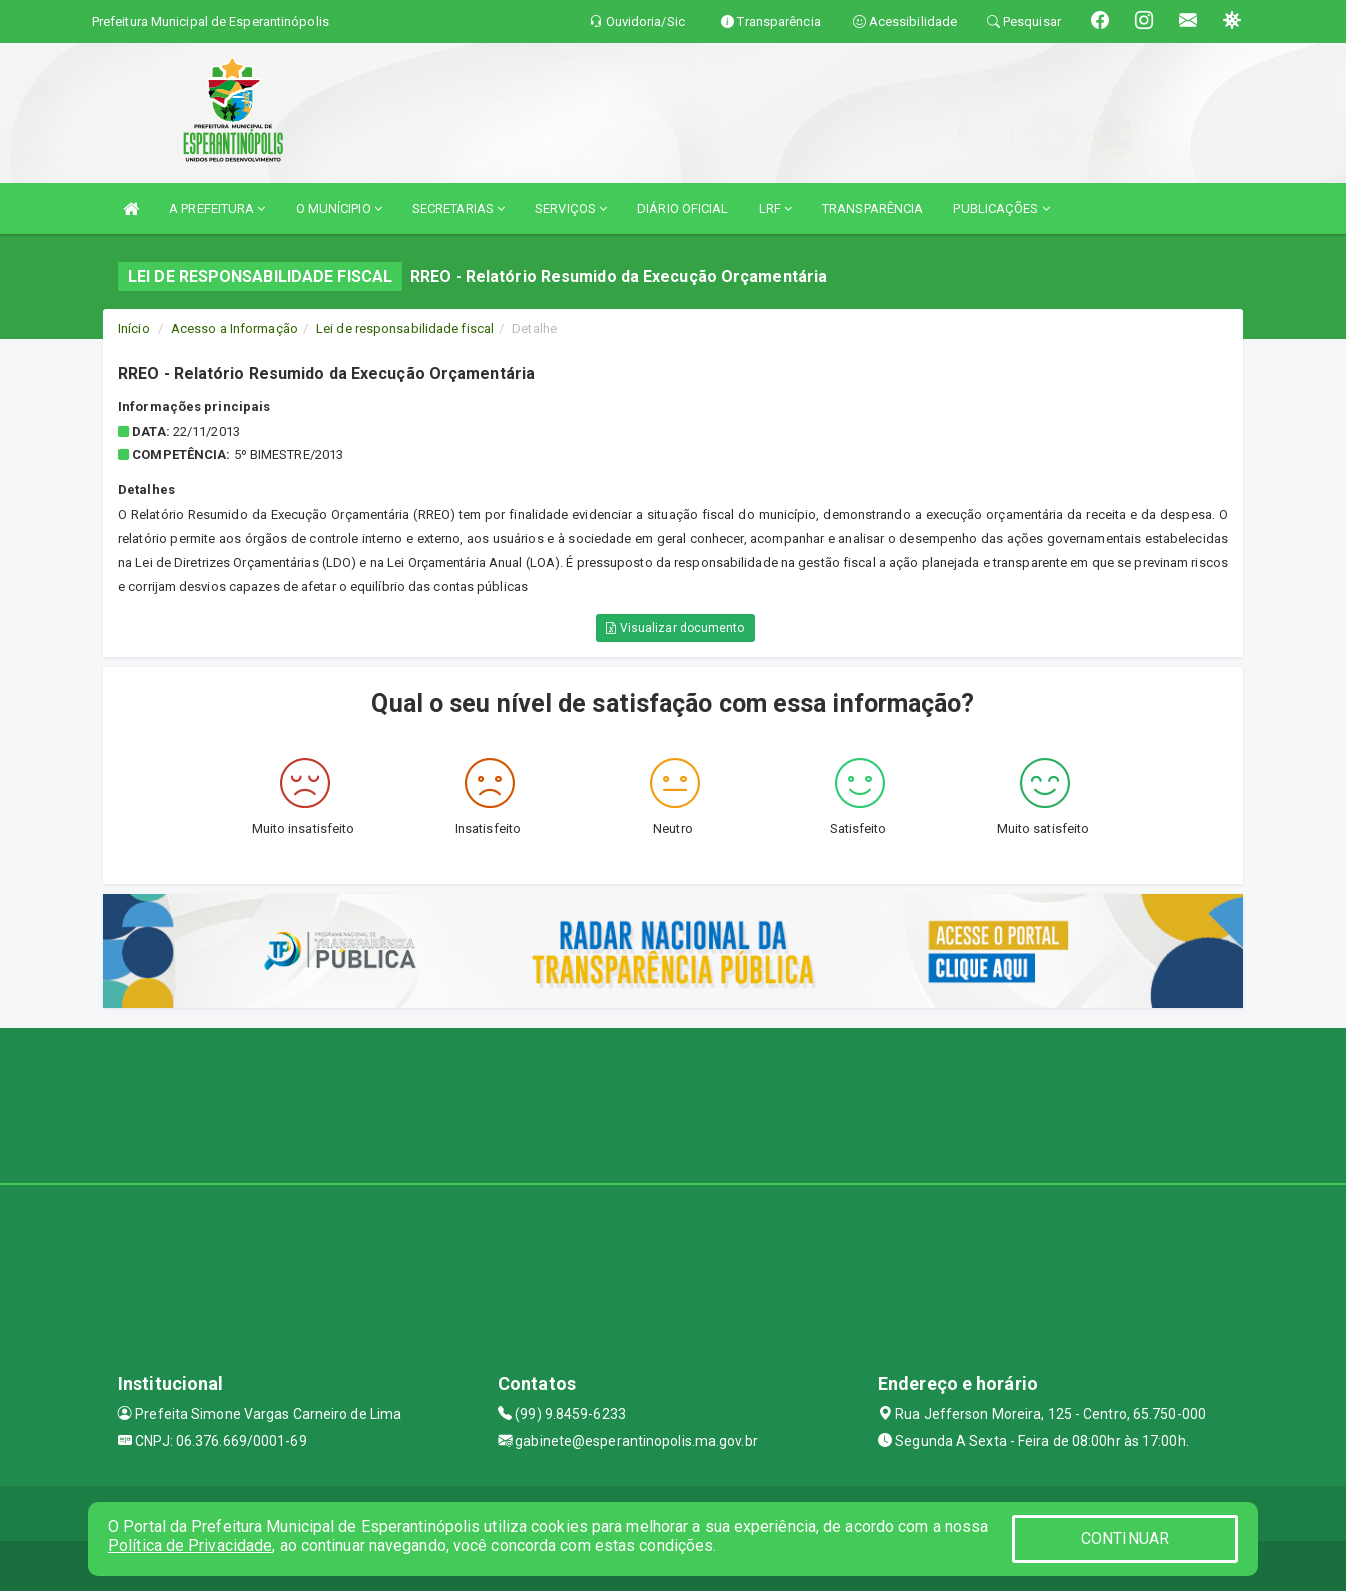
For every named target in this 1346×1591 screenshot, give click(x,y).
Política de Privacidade (190, 1545)
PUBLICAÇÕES (1001, 208)
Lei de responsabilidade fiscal (405, 328)
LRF (776, 208)
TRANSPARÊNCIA (872, 208)
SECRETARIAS (458, 208)
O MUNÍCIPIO (339, 208)
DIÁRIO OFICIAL (682, 208)
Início (134, 328)
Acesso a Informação (234, 328)
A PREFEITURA (217, 208)
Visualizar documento (675, 628)
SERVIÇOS (571, 208)
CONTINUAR (1125, 1538)
